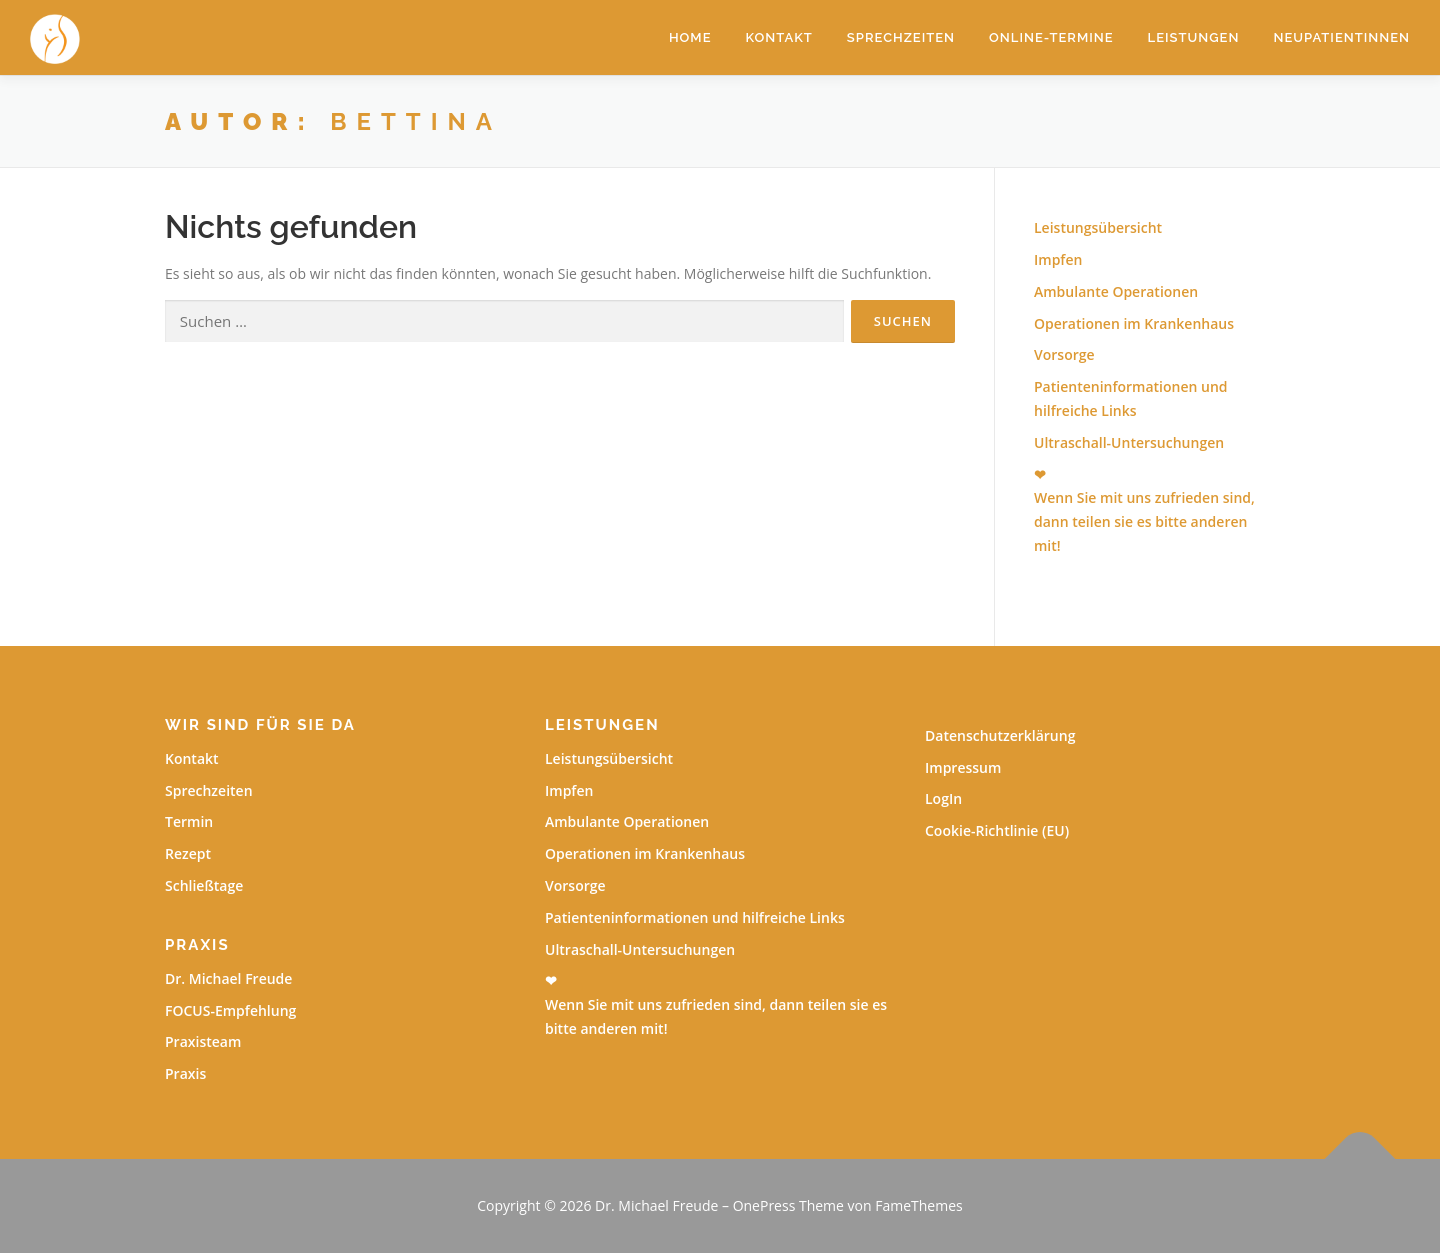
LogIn (943, 798)
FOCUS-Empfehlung (230, 1010)
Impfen (1058, 259)
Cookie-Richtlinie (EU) (997, 830)
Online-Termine (1051, 37)
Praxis (185, 1073)
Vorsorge (1064, 354)
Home (690, 37)
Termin (189, 821)
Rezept (188, 853)
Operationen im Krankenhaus (1134, 323)
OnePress (764, 1205)
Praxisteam (203, 1041)
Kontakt (779, 37)
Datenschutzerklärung (1000, 735)
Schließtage (204, 885)
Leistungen (1194, 37)
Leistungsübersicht (1098, 227)
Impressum (963, 767)
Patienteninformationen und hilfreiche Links (695, 917)
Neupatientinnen (1341, 37)
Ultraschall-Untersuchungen (1129, 442)
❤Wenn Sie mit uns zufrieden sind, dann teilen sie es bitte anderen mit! (716, 1004)
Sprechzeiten (901, 37)
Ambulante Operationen (1116, 291)
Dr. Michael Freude (228, 978)
